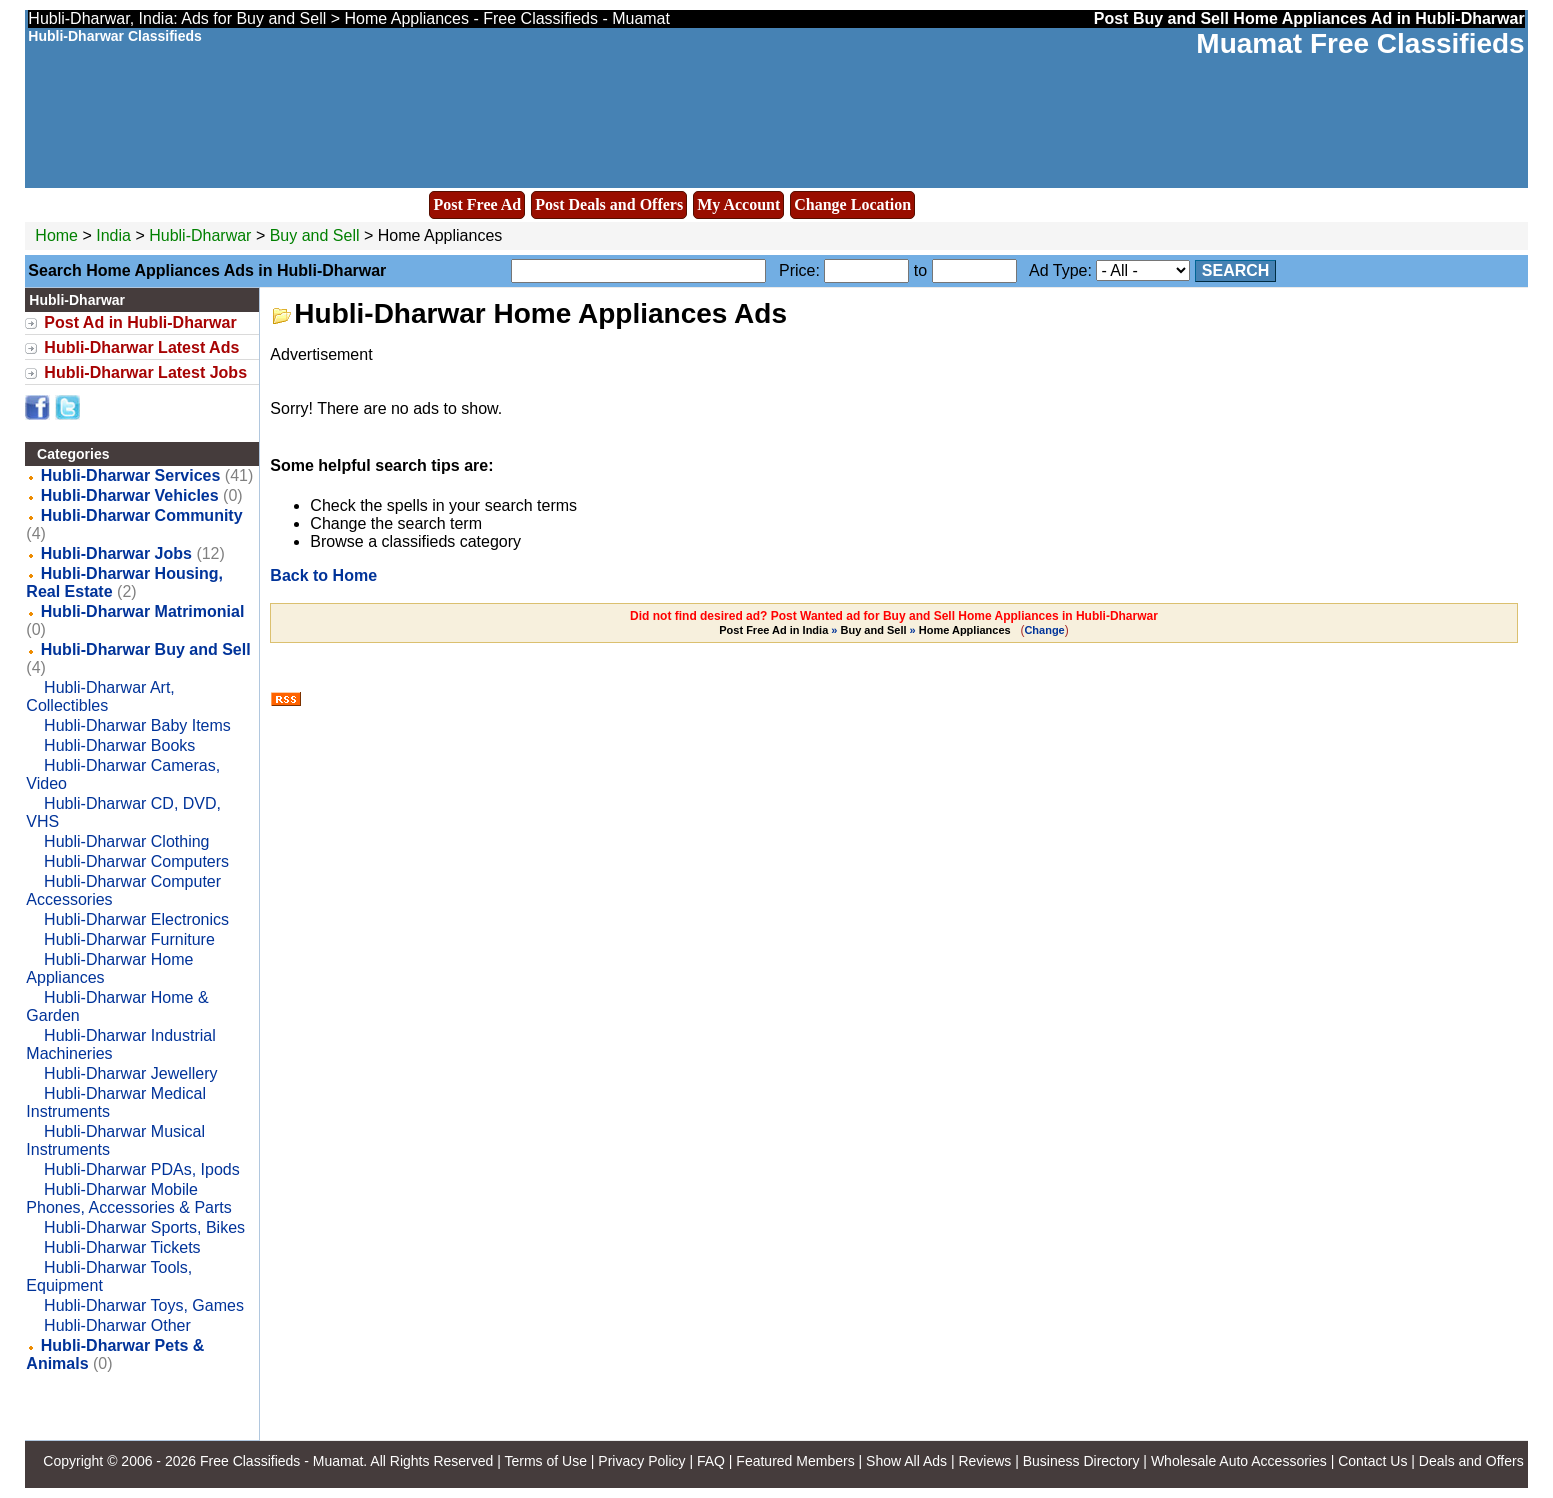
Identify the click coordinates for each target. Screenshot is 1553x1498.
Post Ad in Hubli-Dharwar (140, 322)
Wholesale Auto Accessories (1239, 1461)
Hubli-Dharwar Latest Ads (141, 347)
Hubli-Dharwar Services (131, 475)
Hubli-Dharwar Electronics (136, 919)
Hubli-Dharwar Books (119, 745)
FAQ (711, 1461)
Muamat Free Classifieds (1360, 43)
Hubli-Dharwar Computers (136, 861)
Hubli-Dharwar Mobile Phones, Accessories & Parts (128, 1198)
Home (56, 235)
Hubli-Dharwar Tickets (122, 1247)
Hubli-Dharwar (202, 235)
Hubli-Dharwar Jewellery (130, 1073)
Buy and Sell (315, 235)
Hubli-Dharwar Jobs (116, 553)
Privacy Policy (641, 1461)
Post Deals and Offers (609, 204)
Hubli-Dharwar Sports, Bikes (144, 1227)
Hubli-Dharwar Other (117, 1325)
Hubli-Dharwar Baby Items (137, 725)
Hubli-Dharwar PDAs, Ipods (142, 1169)
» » (866, 630)
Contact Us (1372, 1461)
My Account (738, 204)
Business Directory (1081, 1461)
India (113, 235)
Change (1044, 630)
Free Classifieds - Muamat (281, 1461)
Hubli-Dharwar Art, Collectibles (100, 696)
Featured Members (795, 1461)
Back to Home (323, 575)
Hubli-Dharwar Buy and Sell (146, 649)
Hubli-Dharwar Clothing (126, 841)
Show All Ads (906, 1461)
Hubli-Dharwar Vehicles (130, 495)
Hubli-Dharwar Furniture (129, 939)
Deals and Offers (1471, 1461)
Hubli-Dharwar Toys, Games (144, 1305)
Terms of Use (545, 1461)
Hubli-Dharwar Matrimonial (143, 611)
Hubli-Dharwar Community (142, 515)
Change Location (852, 204)
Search (1236, 270)
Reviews (984, 1461)
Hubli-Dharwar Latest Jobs (145, 372)
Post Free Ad (477, 204)
